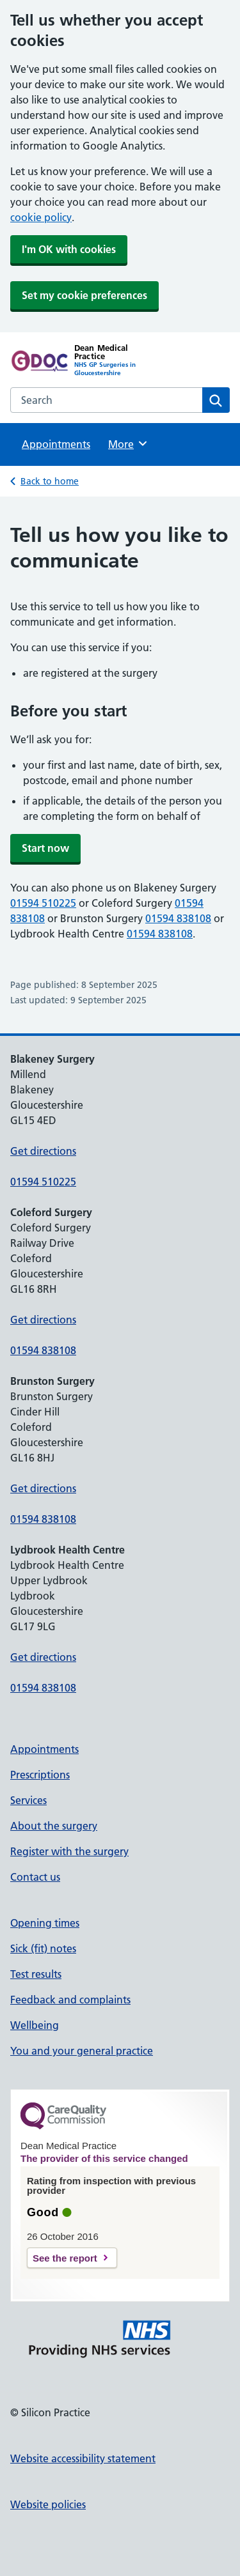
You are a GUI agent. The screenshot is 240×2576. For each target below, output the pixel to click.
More (128, 443)
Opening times (44, 1923)
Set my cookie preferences (84, 295)
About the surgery (53, 1825)
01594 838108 (178, 918)
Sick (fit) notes (43, 1948)
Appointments (56, 444)
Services (28, 1800)
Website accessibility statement (83, 2458)
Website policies (48, 2504)
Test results (35, 1974)
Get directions (43, 1151)
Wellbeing (34, 2025)
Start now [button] (45, 848)
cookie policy (41, 217)
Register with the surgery (69, 1851)
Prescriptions (40, 1774)
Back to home (49, 481)
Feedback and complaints (70, 1999)
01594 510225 (43, 903)
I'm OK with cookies (69, 249)
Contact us (35, 1876)
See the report (65, 2258)
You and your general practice (81, 2050)
